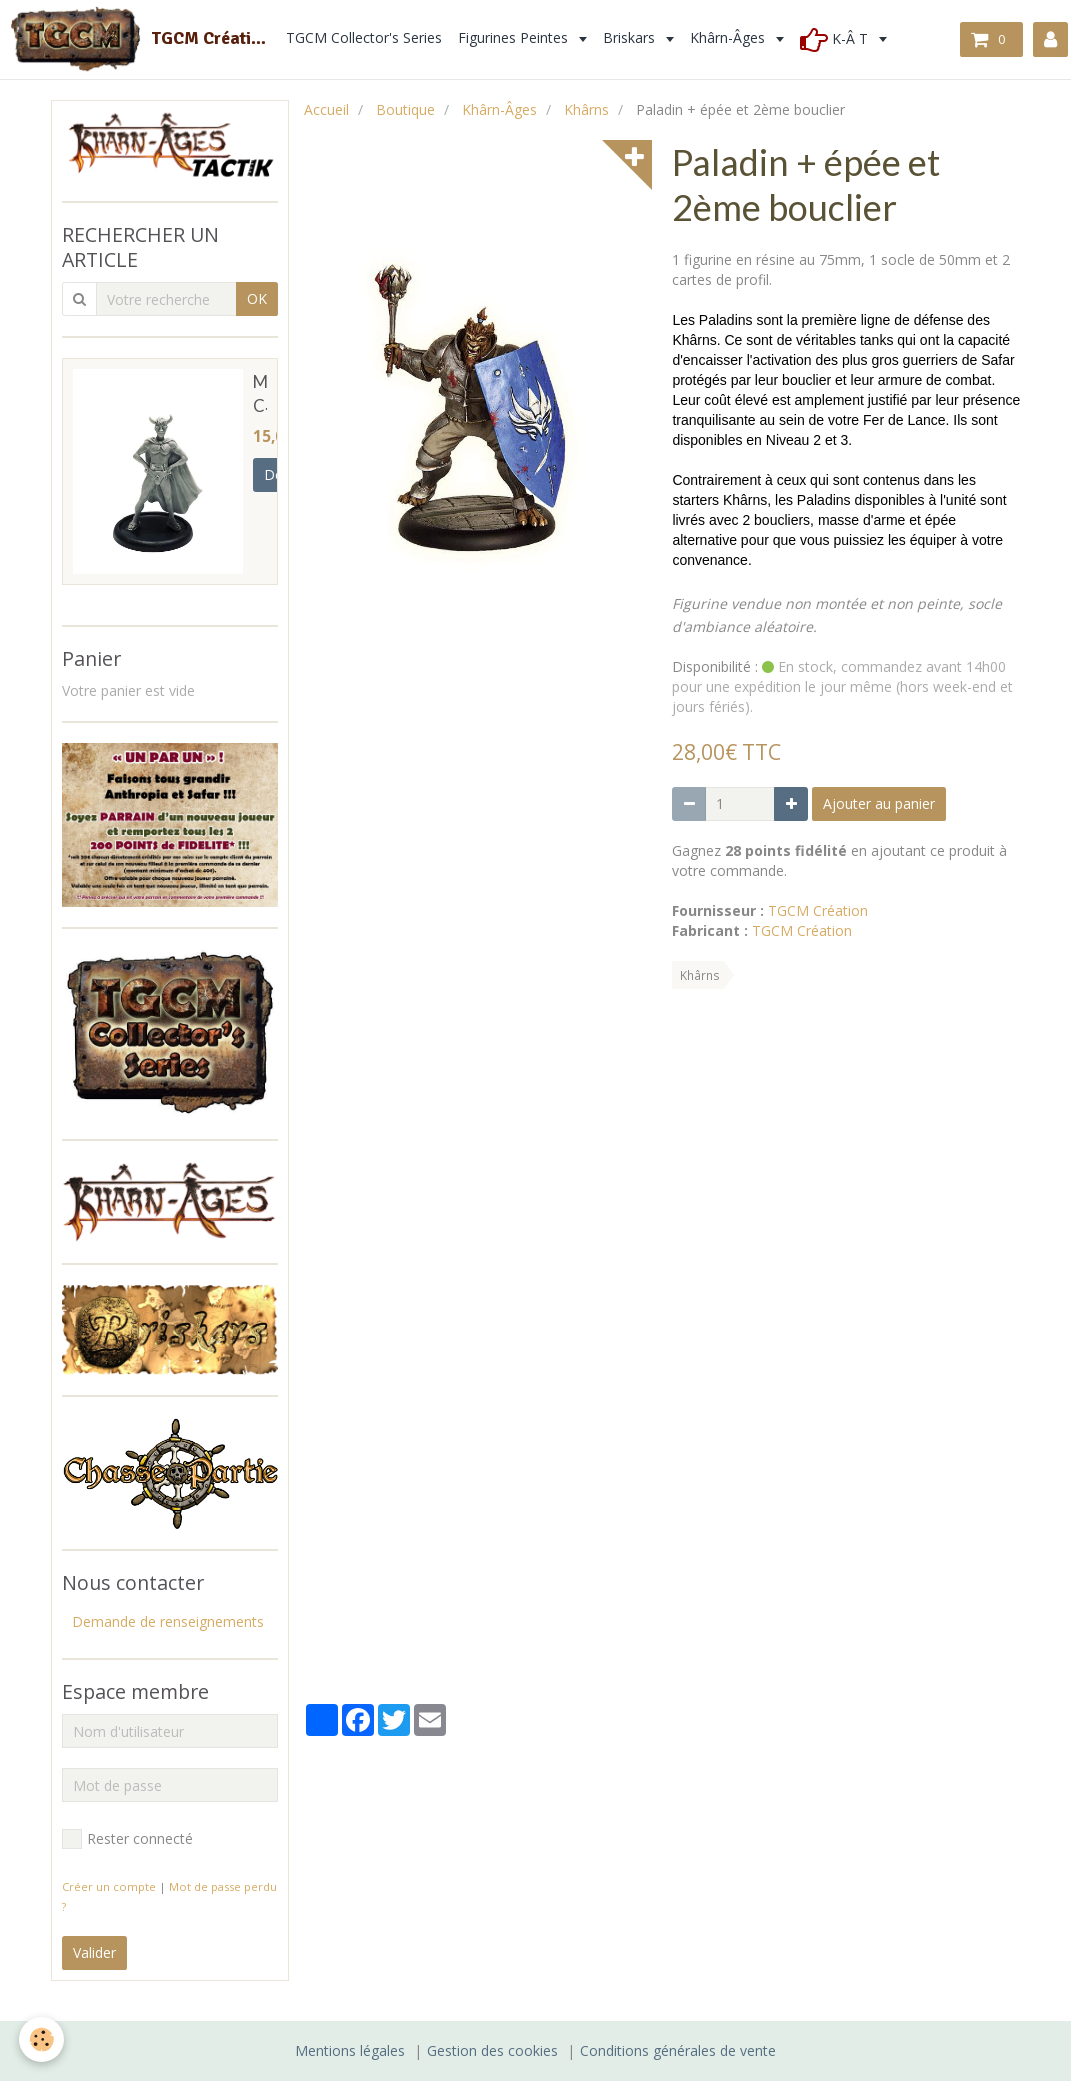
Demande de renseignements (168, 1621)
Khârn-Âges (499, 109)
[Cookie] (42, 2039)
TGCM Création (818, 910)
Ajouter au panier (879, 803)
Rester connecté (127, 1839)
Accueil (326, 109)
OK (257, 298)
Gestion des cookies (492, 2050)
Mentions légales (350, 2050)
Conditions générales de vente (678, 2050)
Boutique (405, 109)
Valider (94, 1952)
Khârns (586, 109)
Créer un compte (109, 1886)
